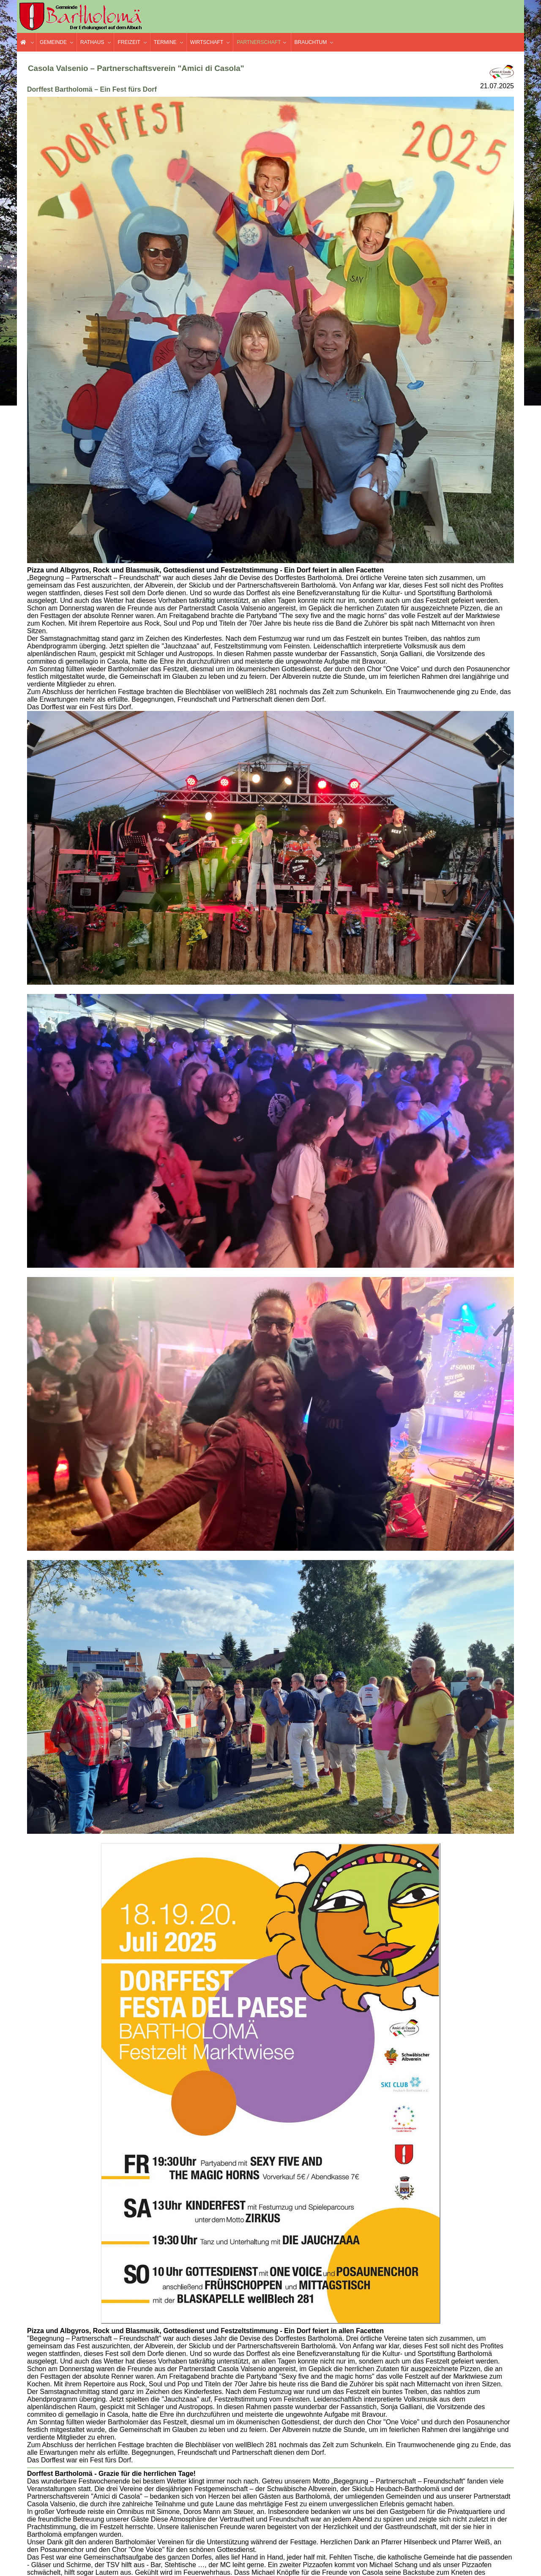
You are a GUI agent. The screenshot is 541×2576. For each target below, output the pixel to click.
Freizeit (128, 42)
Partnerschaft (259, 42)
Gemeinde (53, 42)
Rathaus (92, 42)
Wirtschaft (206, 42)
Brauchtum (311, 42)
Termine (165, 42)
